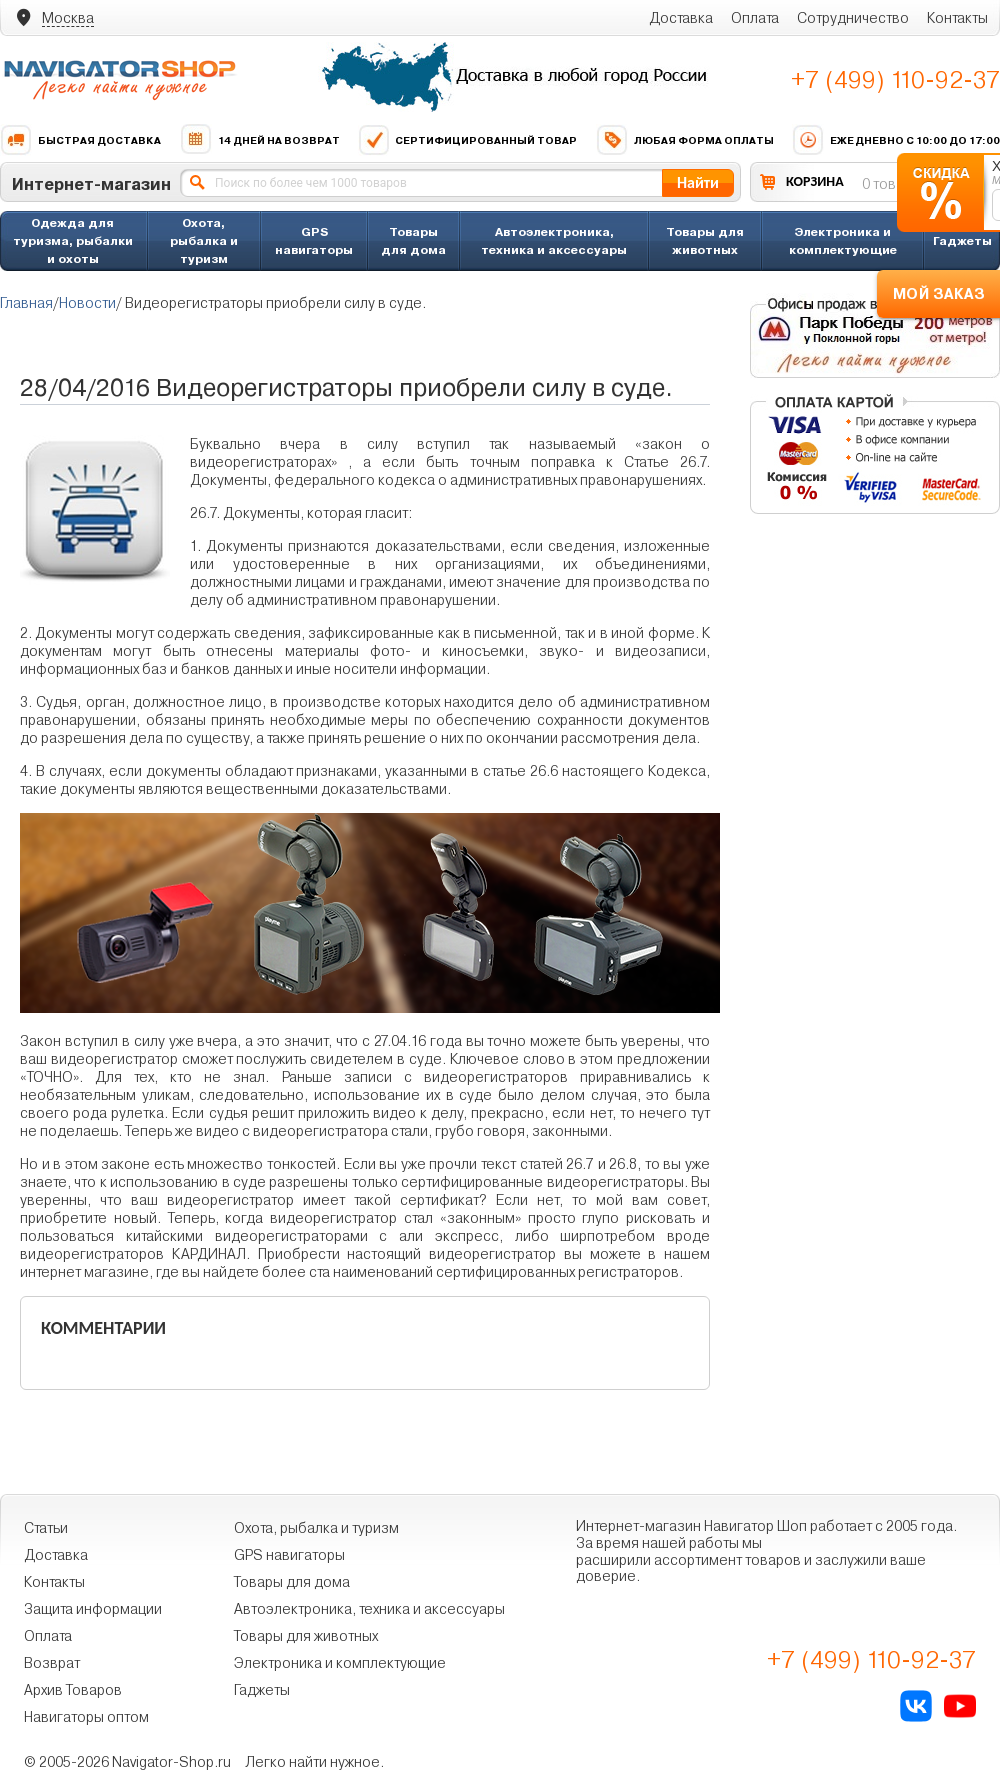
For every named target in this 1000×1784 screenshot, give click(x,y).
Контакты (957, 18)
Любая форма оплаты (685, 140)
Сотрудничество (853, 18)
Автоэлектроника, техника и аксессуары (554, 240)
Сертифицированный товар (467, 140)
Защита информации (93, 1609)
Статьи (46, 1528)
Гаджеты (962, 240)
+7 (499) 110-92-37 (895, 80)
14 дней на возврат (260, 140)
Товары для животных (705, 240)
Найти (698, 182)
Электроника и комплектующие (843, 240)
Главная (26, 303)
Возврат (52, 1663)
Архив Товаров (73, 1690)
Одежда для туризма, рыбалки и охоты (73, 240)
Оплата (755, 18)
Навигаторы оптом (86, 1717)
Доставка (681, 18)
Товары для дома (413, 240)
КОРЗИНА (815, 181)
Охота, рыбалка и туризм (204, 240)
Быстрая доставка (80, 140)
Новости (87, 303)
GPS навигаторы (314, 240)
